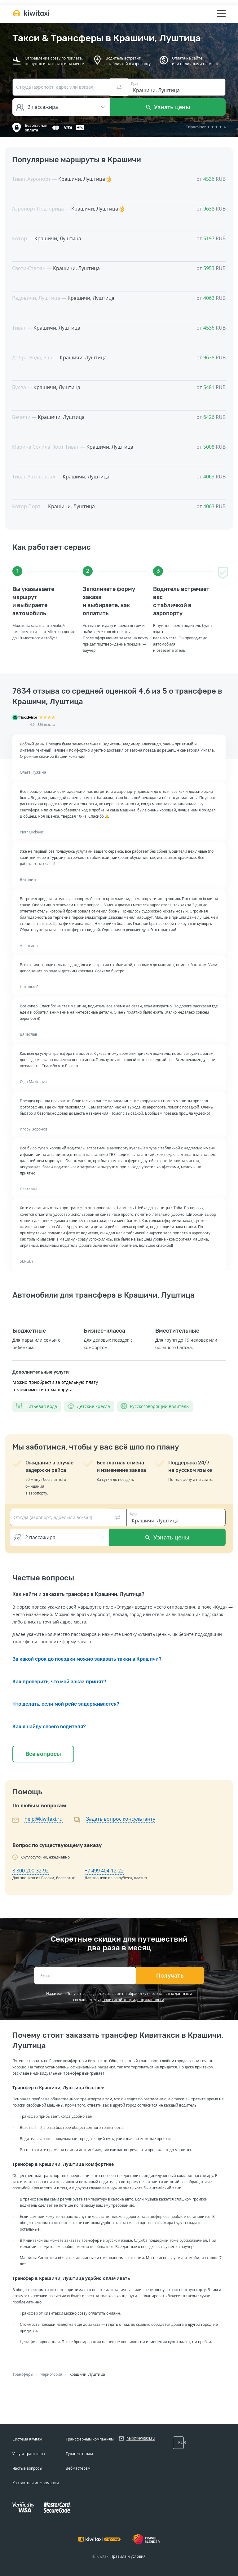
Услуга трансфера (28, 2453)
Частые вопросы (27, 2468)
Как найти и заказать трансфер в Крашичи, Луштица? (78, 1594)
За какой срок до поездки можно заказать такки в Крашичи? (86, 1659)
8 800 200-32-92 (30, 1870)
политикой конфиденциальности (133, 1999)
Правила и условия (128, 2556)
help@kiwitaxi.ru (43, 1818)
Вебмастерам (78, 2468)
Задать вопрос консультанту (120, 1818)
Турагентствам (79, 2453)
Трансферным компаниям (90, 2439)
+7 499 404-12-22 (104, 1870)
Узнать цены (168, 107)
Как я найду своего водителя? (49, 1727)
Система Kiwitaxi (27, 2439)
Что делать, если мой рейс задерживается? (65, 1704)
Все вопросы (43, 1754)
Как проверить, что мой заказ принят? (59, 1682)
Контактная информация (35, 2482)
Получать (170, 1975)
